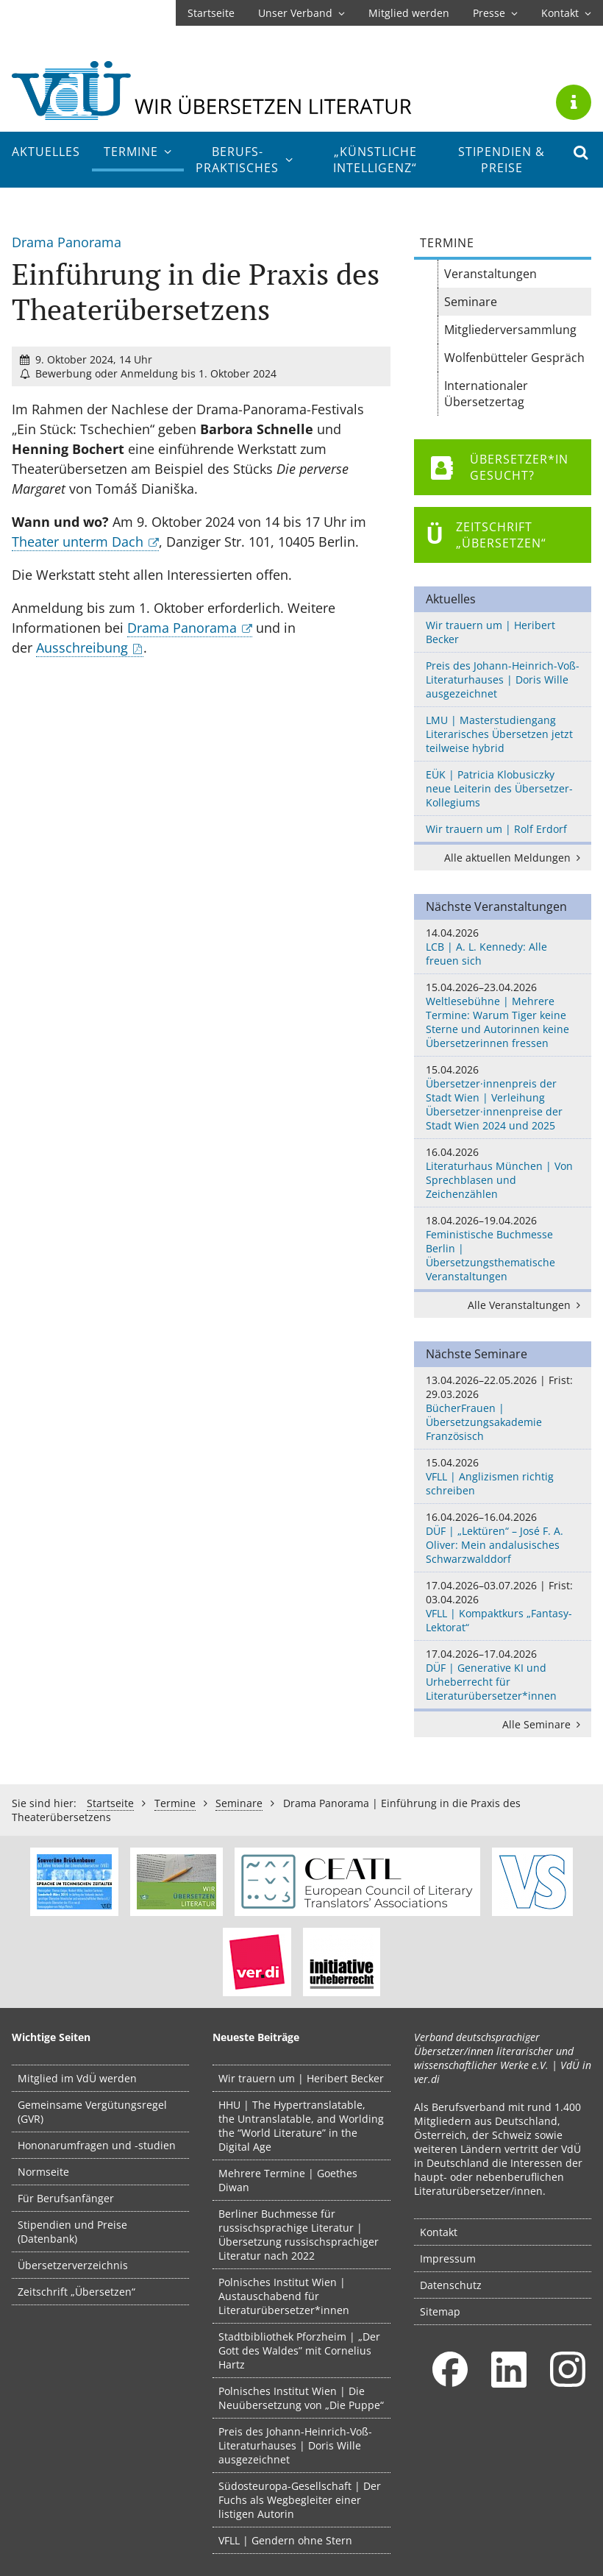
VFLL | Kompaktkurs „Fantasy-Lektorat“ (502, 1606)
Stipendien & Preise (501, 159)
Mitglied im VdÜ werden (77, 2078)
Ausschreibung (82, 647)
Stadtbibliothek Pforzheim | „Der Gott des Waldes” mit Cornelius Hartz (299, 2350)
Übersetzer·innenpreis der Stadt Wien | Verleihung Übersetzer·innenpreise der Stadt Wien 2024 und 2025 (502, 1097)
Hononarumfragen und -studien (97, 2145)
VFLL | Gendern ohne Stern (285, 2540)
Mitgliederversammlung (510, 330)
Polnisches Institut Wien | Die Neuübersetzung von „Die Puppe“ (301, 2398)
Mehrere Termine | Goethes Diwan (287, 2180)
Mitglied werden (408, 13)
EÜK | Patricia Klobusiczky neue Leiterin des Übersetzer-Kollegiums (499, 788)
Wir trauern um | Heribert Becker (490, 632)
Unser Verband (301, 13)
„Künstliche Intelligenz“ (375, 159)
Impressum (448, 2258)
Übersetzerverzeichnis (73, 2265)
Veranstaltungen (490, 274)
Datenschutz (451, 2285)
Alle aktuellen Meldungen (514, 858)
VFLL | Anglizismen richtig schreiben (502, 1476)
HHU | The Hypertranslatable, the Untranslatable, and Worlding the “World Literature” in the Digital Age (301, 2126)
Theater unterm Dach (77, 541)
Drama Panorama (182, 627)
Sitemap (440, 2311)
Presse (495, 13)
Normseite (43, 2172)
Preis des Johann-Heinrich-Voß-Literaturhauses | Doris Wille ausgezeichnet (502, 679)
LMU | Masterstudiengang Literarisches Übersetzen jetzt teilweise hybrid (499, 734)
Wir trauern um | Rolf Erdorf (496, 829)
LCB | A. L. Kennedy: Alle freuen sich (502, 947)
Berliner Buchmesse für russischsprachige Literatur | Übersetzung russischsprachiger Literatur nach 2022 (298, 2235)
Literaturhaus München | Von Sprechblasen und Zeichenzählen (502, 1173)
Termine (138, 151)
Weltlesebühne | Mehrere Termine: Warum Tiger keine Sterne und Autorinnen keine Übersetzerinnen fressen (502, 1015)
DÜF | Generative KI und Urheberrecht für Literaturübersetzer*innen (502, 1675)
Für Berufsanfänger (66, 2198)
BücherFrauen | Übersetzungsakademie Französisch (502, 1408)
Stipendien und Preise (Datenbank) (72, 2232)
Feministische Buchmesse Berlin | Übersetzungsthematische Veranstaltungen (502, 1248)
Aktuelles (46, 151)
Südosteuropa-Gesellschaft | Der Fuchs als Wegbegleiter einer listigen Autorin (299, 2500)
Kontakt (566, 13)
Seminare (470, 302)
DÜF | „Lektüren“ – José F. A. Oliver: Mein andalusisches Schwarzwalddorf (502, 1538)
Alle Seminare (543, 1724)
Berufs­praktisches (244, 159)
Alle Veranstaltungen (526, 1305)
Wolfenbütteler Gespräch (514, 358)
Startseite (211, 13)
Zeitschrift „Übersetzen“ (76, 2292)
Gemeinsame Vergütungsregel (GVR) (92, 2112)
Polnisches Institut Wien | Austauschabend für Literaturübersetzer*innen (283, 2296)
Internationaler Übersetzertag (486, 393)
